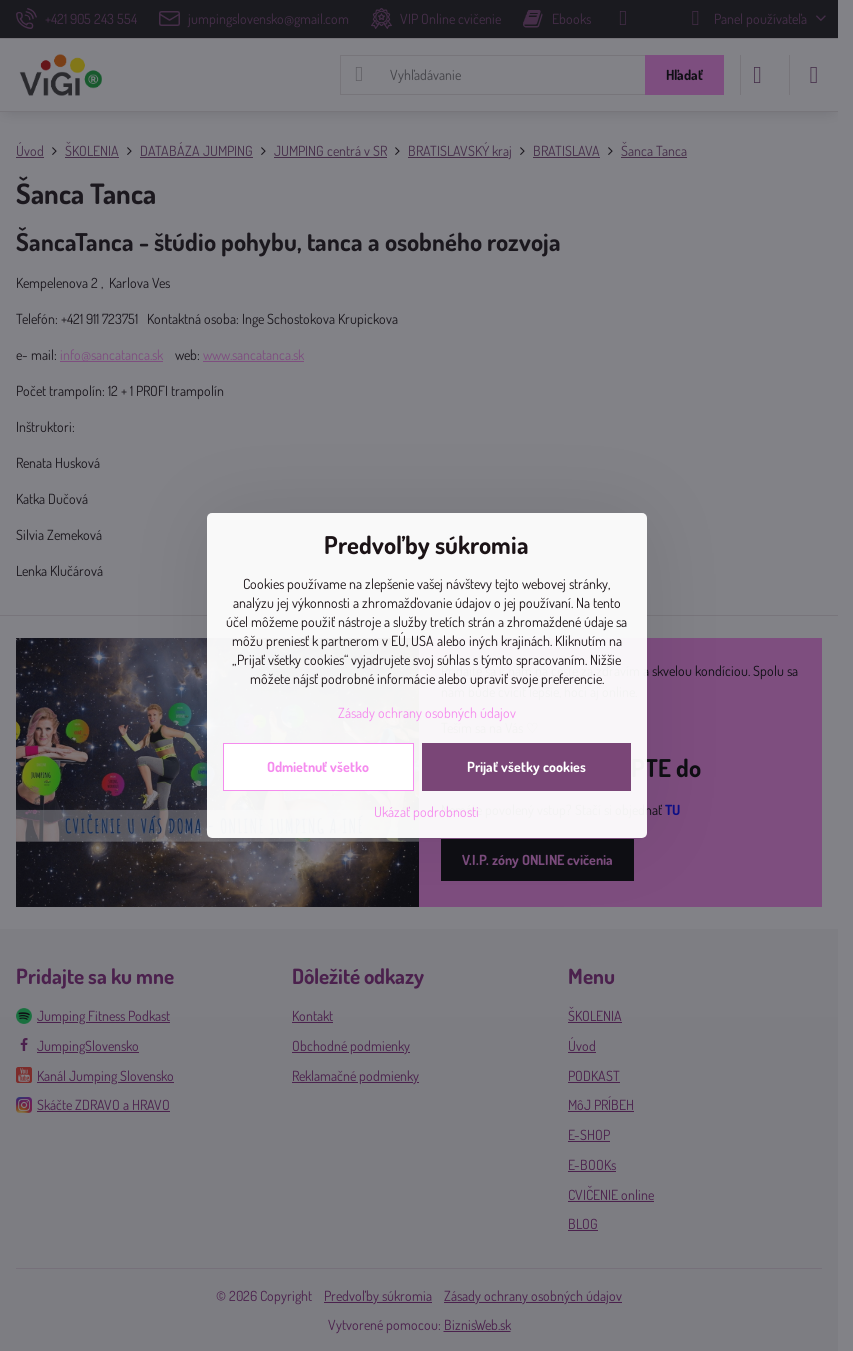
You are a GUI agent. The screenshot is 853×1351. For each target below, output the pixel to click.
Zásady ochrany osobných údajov (427, 712)
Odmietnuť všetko (318, 766)
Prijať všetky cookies (526, 766)
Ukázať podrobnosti (426, 811)
